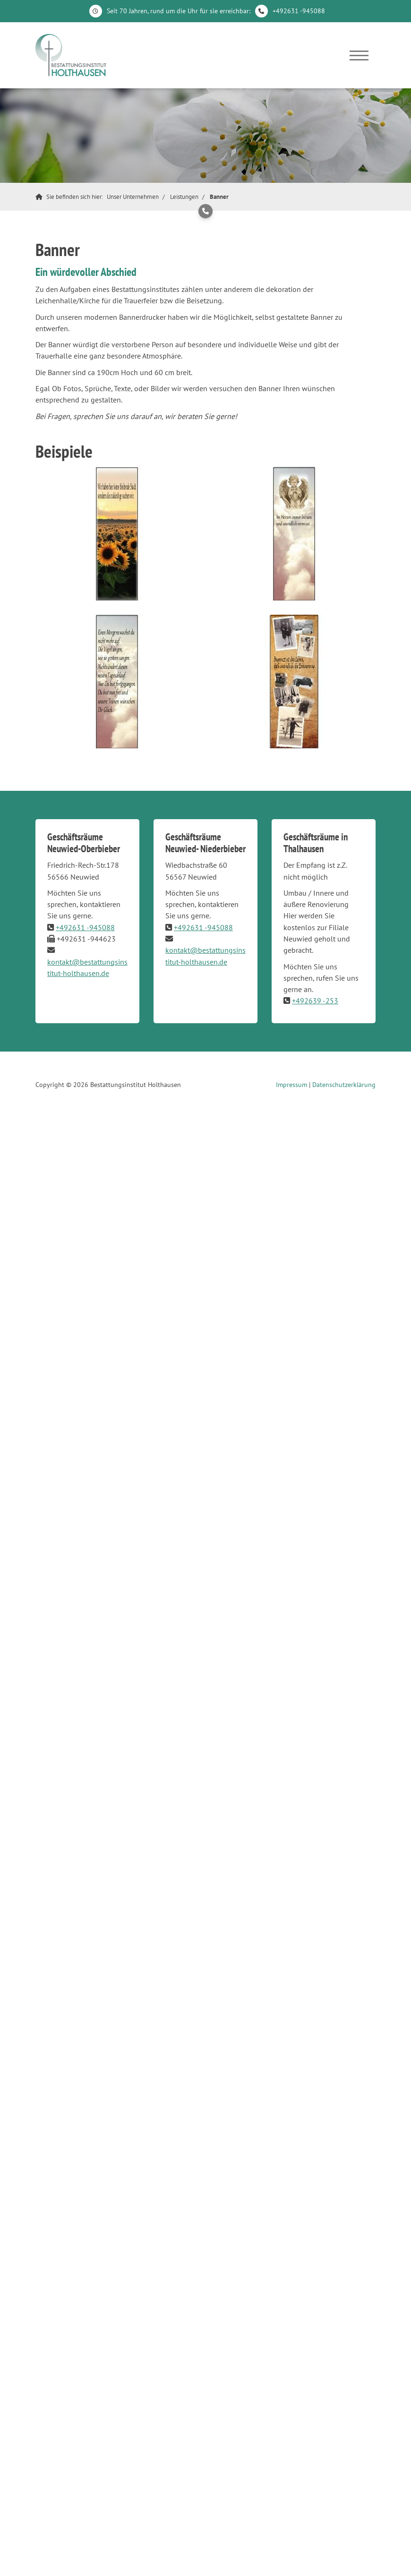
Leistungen (184, 197)
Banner (219, 197)
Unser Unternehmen (133, 197)
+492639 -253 (315, 1000)
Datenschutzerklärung (344, 1084)
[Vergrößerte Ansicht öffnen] (116, 533)
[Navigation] (359, 55)
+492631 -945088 (299, 11)
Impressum (291, 1084)
